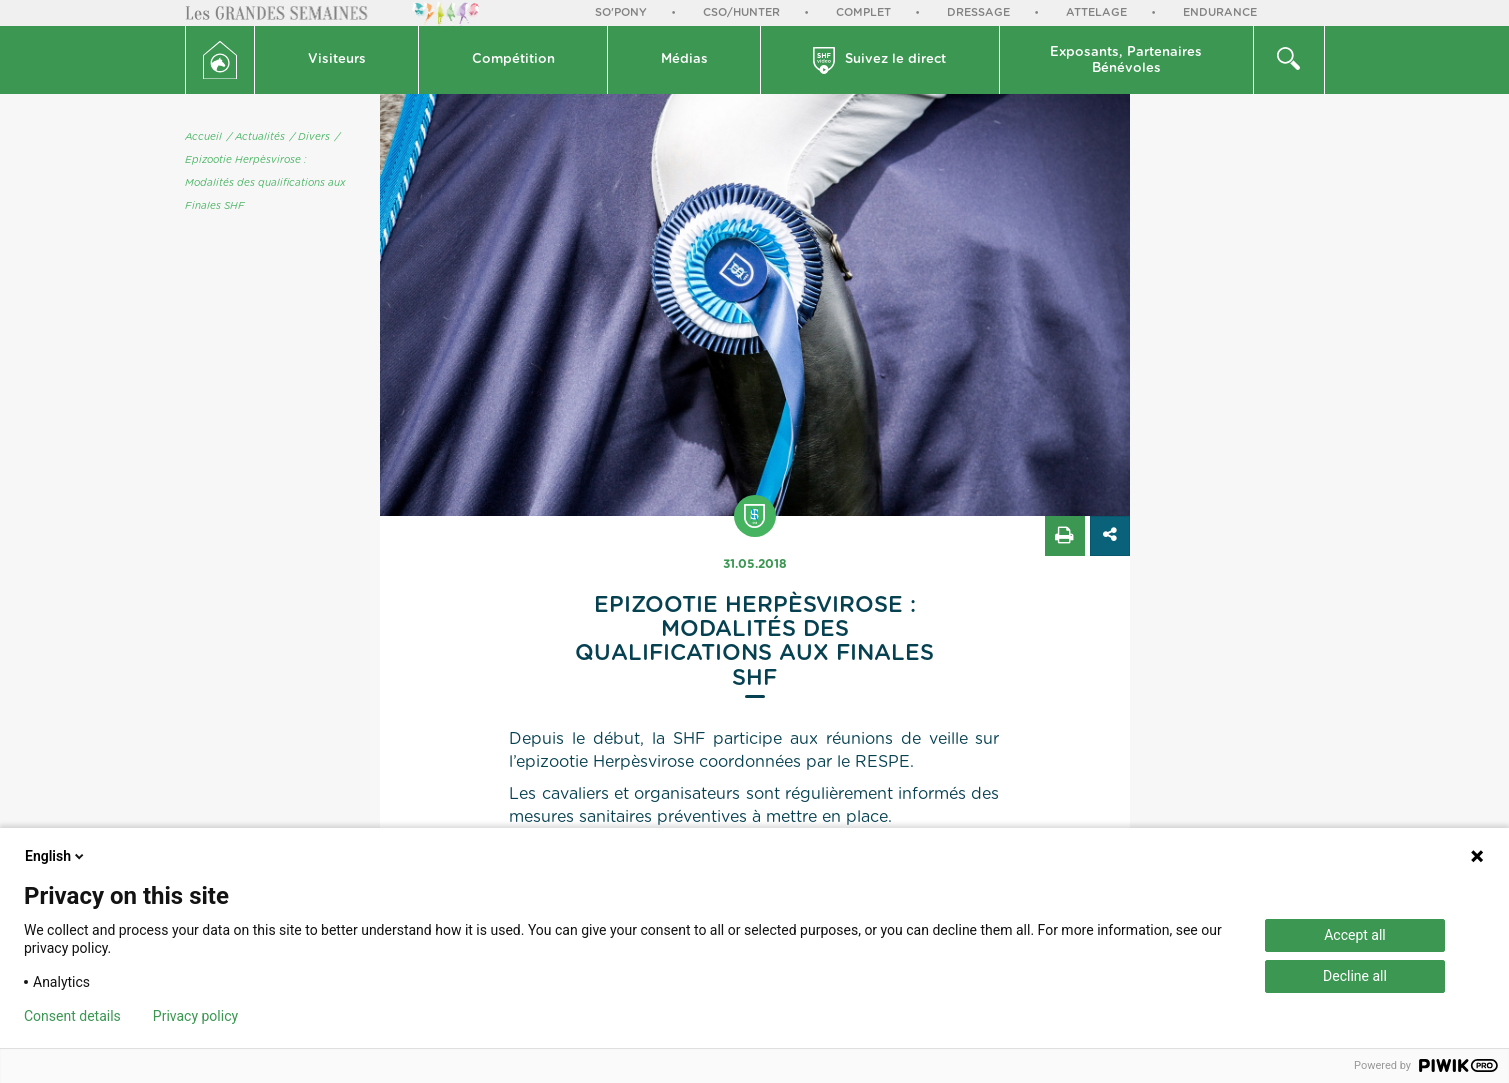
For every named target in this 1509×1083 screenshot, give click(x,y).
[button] (337, 60)
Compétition (513, 59)
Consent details (72, 1016)
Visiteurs (337, 59)
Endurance (1220, 12)
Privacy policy (195, 1016)
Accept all (1355, 935)
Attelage (1096, 12)
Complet (863, 12)
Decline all (1355, 976)
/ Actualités (256, 137)
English (56, 856)
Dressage (978, 12)
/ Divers (310, 137)
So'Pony (621, 12)
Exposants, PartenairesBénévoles (1126, 60)
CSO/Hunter (741, 12)
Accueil (203, 137)
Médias (684, 59)
